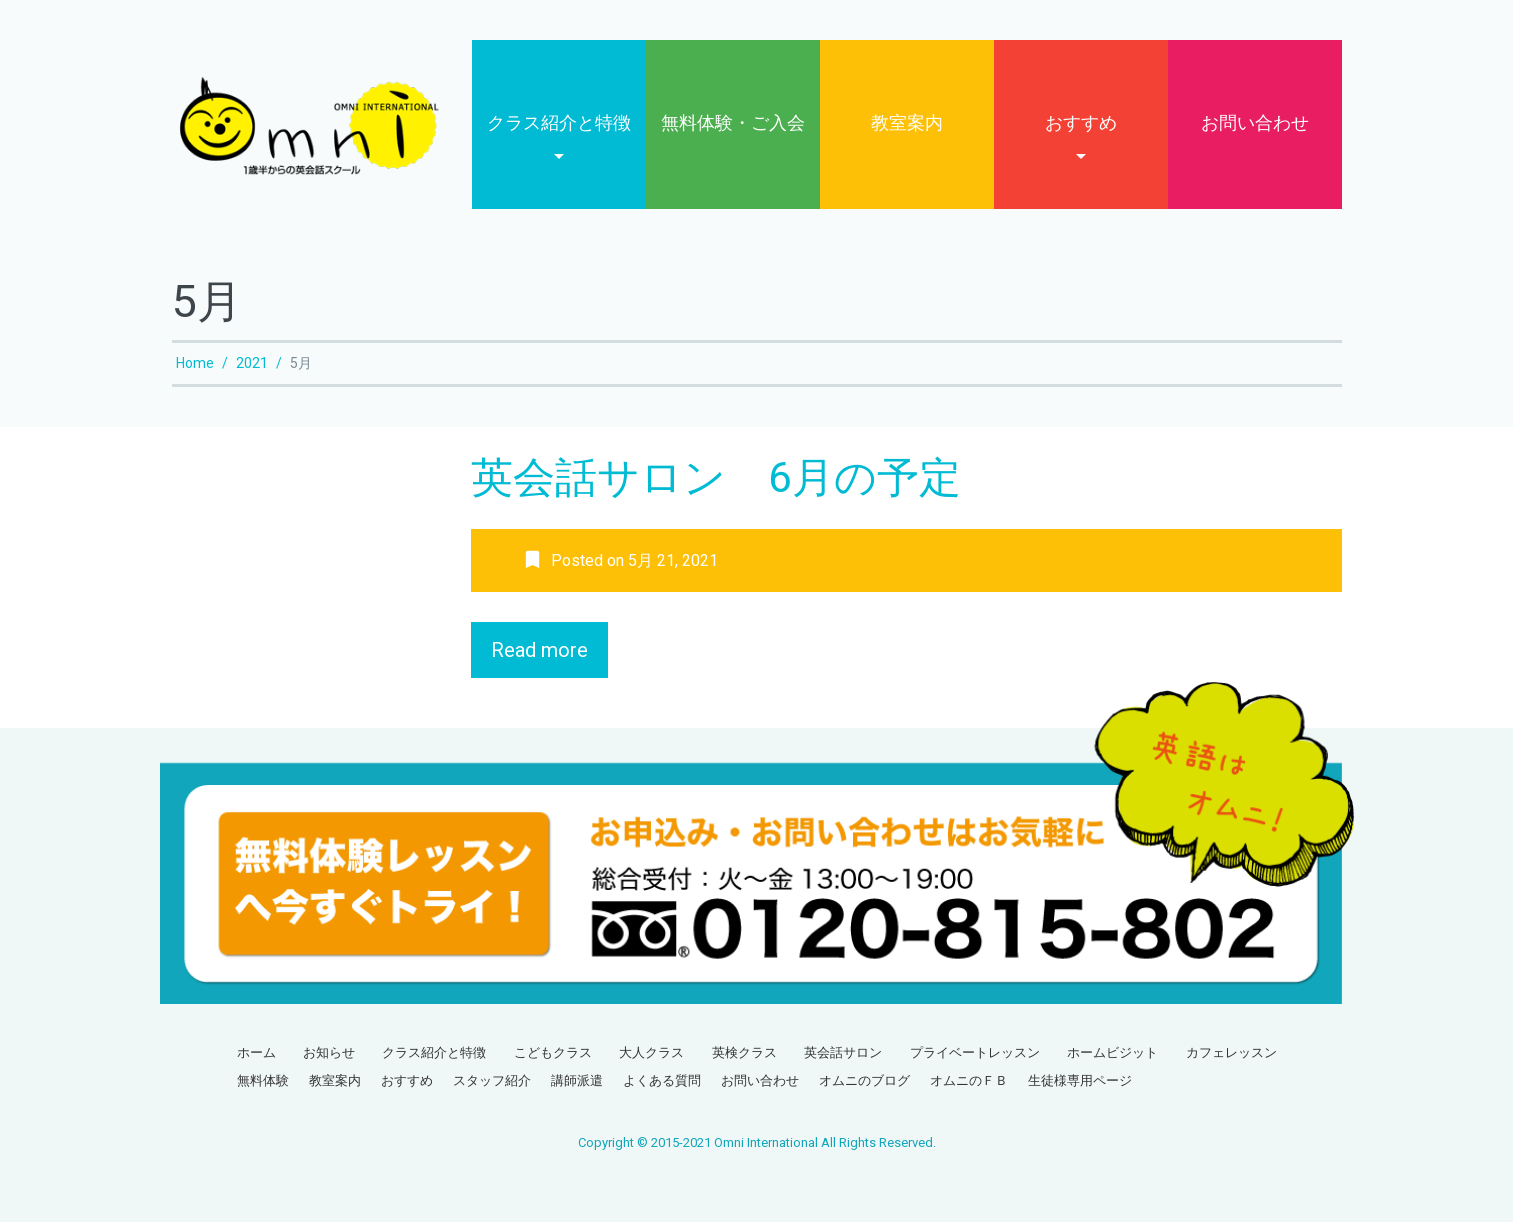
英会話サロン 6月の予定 (716, 477)
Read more (539, 650)
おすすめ (1081, 122)
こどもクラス (553, 1052)
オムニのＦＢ (969, 1080)
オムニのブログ (864, 1080)
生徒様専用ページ (1080, 1080)
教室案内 (907, 122)
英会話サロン (843, 1052)
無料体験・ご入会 (733, 122)
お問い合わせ (1255, 122)
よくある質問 (662, 1080)
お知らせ (329, 1052)
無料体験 (263, 1080)
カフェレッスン (1231, 1052)
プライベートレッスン (975, 1052)
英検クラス (744, 1052)
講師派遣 (577, 1080)
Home (195, 363)
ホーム (256, 1052)
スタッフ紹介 (492, 1080)
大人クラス (651, 1052)
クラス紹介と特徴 (559, 122)
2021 (252, 363)
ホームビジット (1112, 1052)
